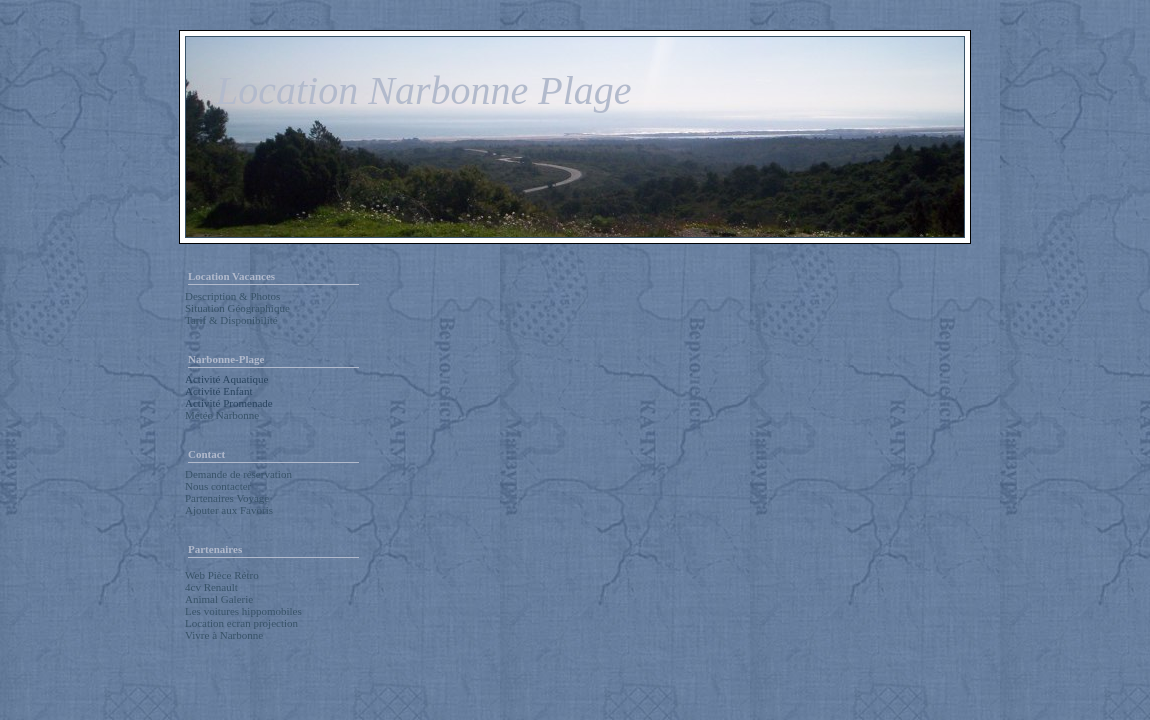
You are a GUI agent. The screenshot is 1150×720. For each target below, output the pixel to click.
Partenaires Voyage (227, 498)
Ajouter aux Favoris (229, 510)
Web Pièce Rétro (222, 575)
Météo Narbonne (222, 415)
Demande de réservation (238, 474)
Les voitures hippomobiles (243, 611)
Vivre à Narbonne (224, 635)
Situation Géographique (237, 308)
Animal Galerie (219, 599)
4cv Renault (211, 587)
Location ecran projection (241, 623)
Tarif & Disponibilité (231, 320)
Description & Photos (232, 296)
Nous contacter (218, 486)
